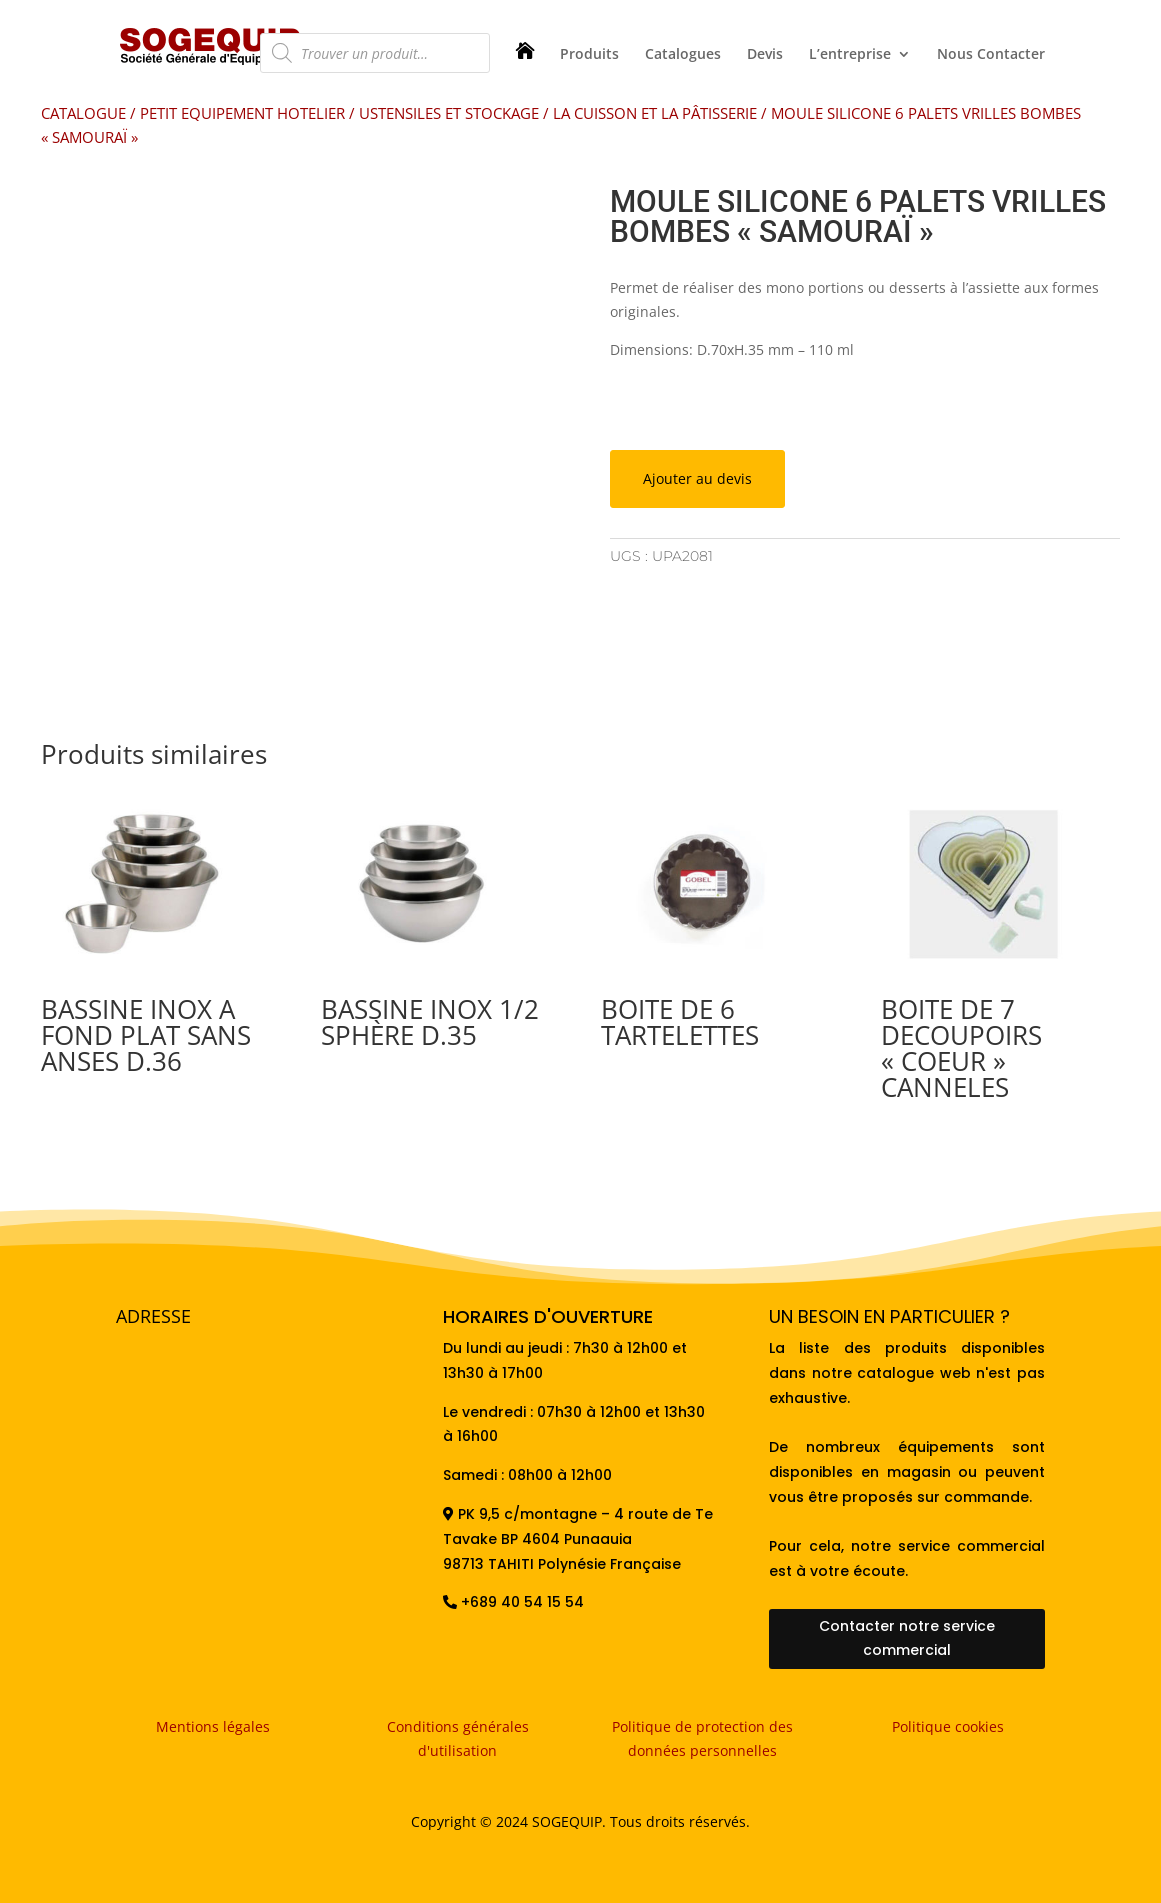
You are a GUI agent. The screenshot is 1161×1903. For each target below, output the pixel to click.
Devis (765, 55)
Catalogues (683, 55)
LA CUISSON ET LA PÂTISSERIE (655, 113)
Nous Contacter (991, 55)
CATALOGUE (83, 113)
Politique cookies (948, 1726)
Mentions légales (213, 1726)
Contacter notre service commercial (907, 1638)
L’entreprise (850, 55)
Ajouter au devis (697, 478)
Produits (589, 55)
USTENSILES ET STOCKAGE (449, 113)
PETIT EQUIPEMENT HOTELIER (242, 113)
